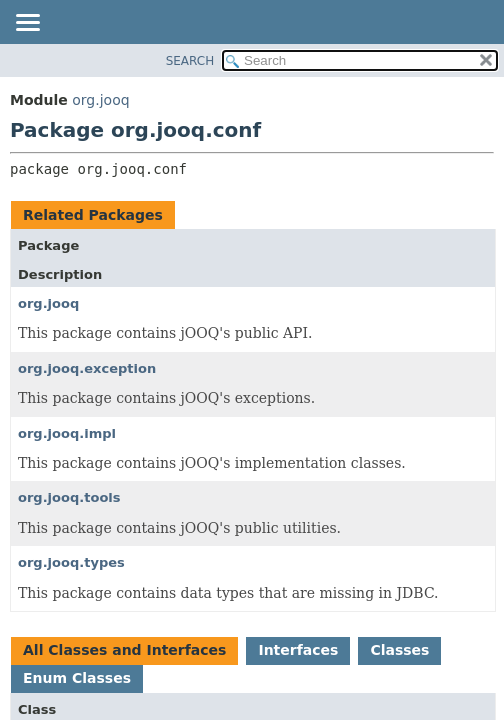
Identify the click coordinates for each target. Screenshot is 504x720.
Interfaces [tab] (298, 650)
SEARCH (190, 61)
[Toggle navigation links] (27, 24)
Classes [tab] (399, 650)
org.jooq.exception (87, 368)
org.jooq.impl (67, 433)
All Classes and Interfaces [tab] (124, 650)
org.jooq (100, 100)
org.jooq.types (71, 562)
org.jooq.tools (69, 497)
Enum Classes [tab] (77, 678)
